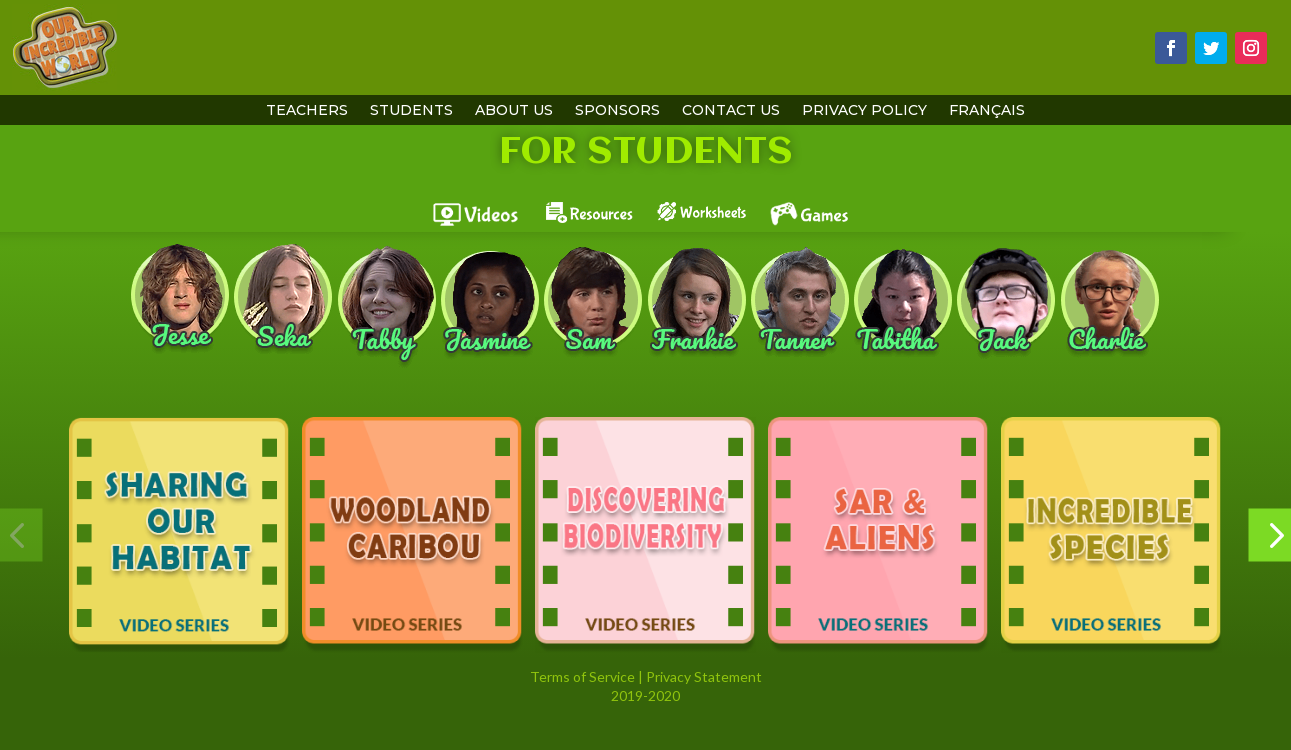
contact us (731, 111)
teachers (307, 111)
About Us (514, 111)
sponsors (617, 111)
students (411, 111)
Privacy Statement (704, 676)
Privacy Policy (864, 111)
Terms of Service (582, 676)
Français (987, 111)
